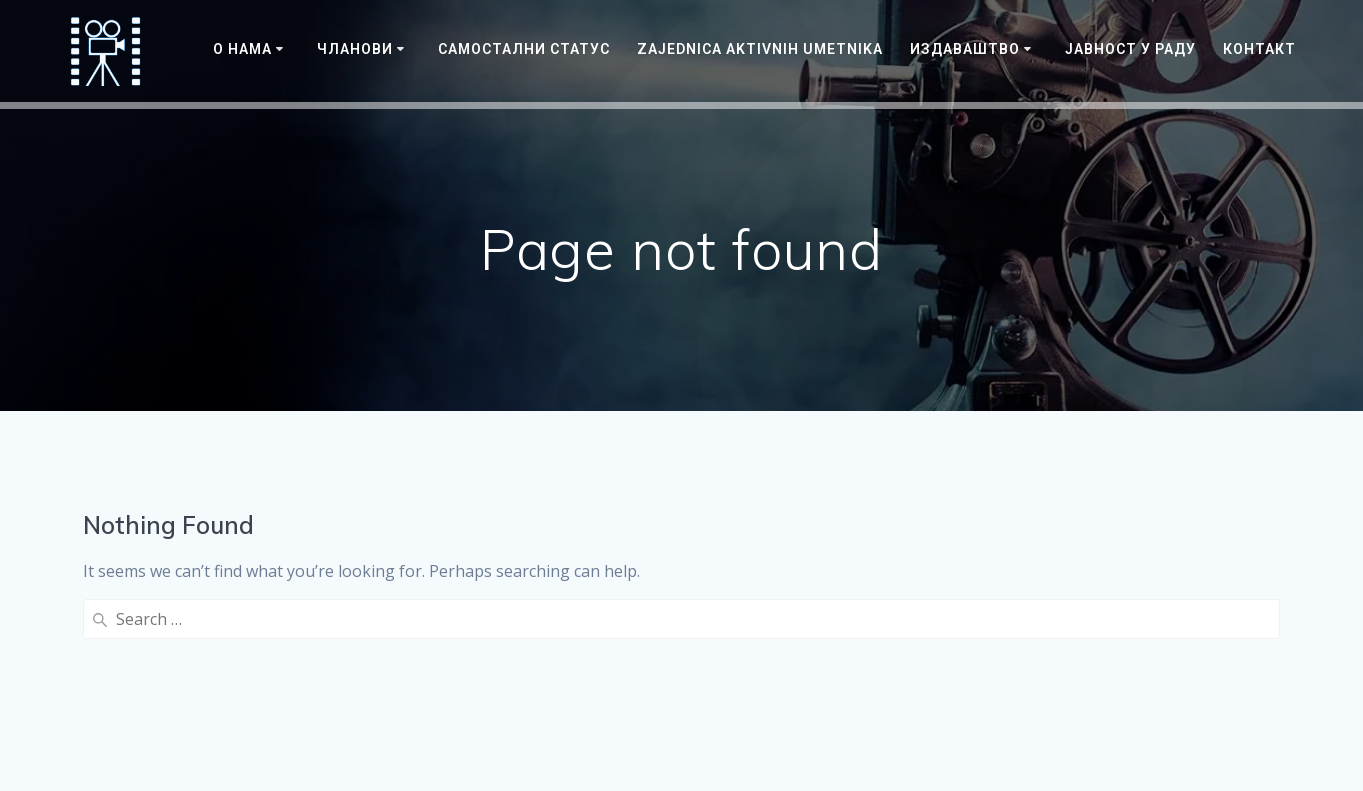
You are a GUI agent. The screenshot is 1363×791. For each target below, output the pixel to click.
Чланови (355, 49)
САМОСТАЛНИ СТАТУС (524, 49)
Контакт (1259, 49)
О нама (242, 49)
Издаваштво (965, 49)
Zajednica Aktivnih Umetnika (760, 49)
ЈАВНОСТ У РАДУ (1130, 49)
